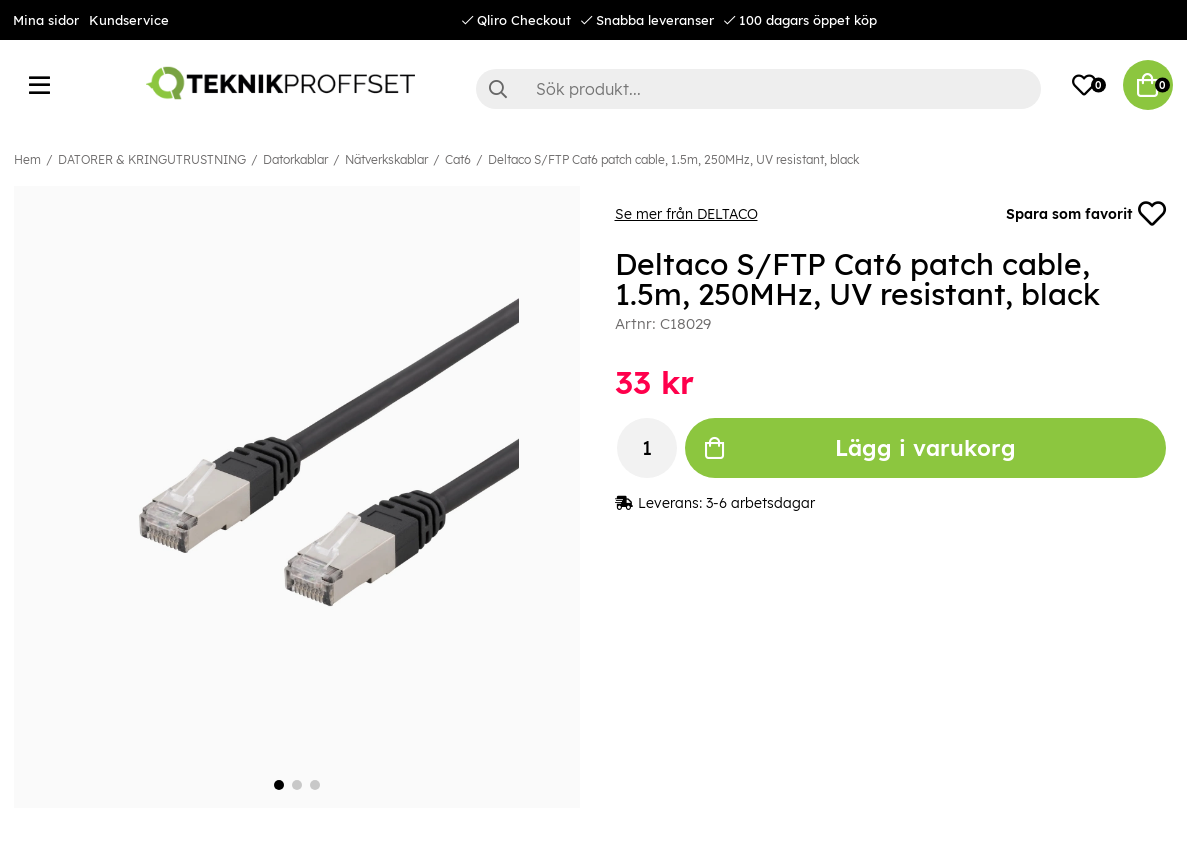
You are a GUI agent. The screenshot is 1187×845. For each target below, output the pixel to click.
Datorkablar (295, 159)
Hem (27, 159)
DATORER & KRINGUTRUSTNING (152, 159)
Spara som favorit (1086, 214)
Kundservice (129, 20)
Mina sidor (46, 20)
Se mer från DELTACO (686, 214)
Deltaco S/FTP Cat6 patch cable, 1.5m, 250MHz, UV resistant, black (673, 159)
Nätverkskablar (386, 159)
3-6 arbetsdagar (760, 503)
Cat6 (458, 159)
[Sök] (759, 89)
